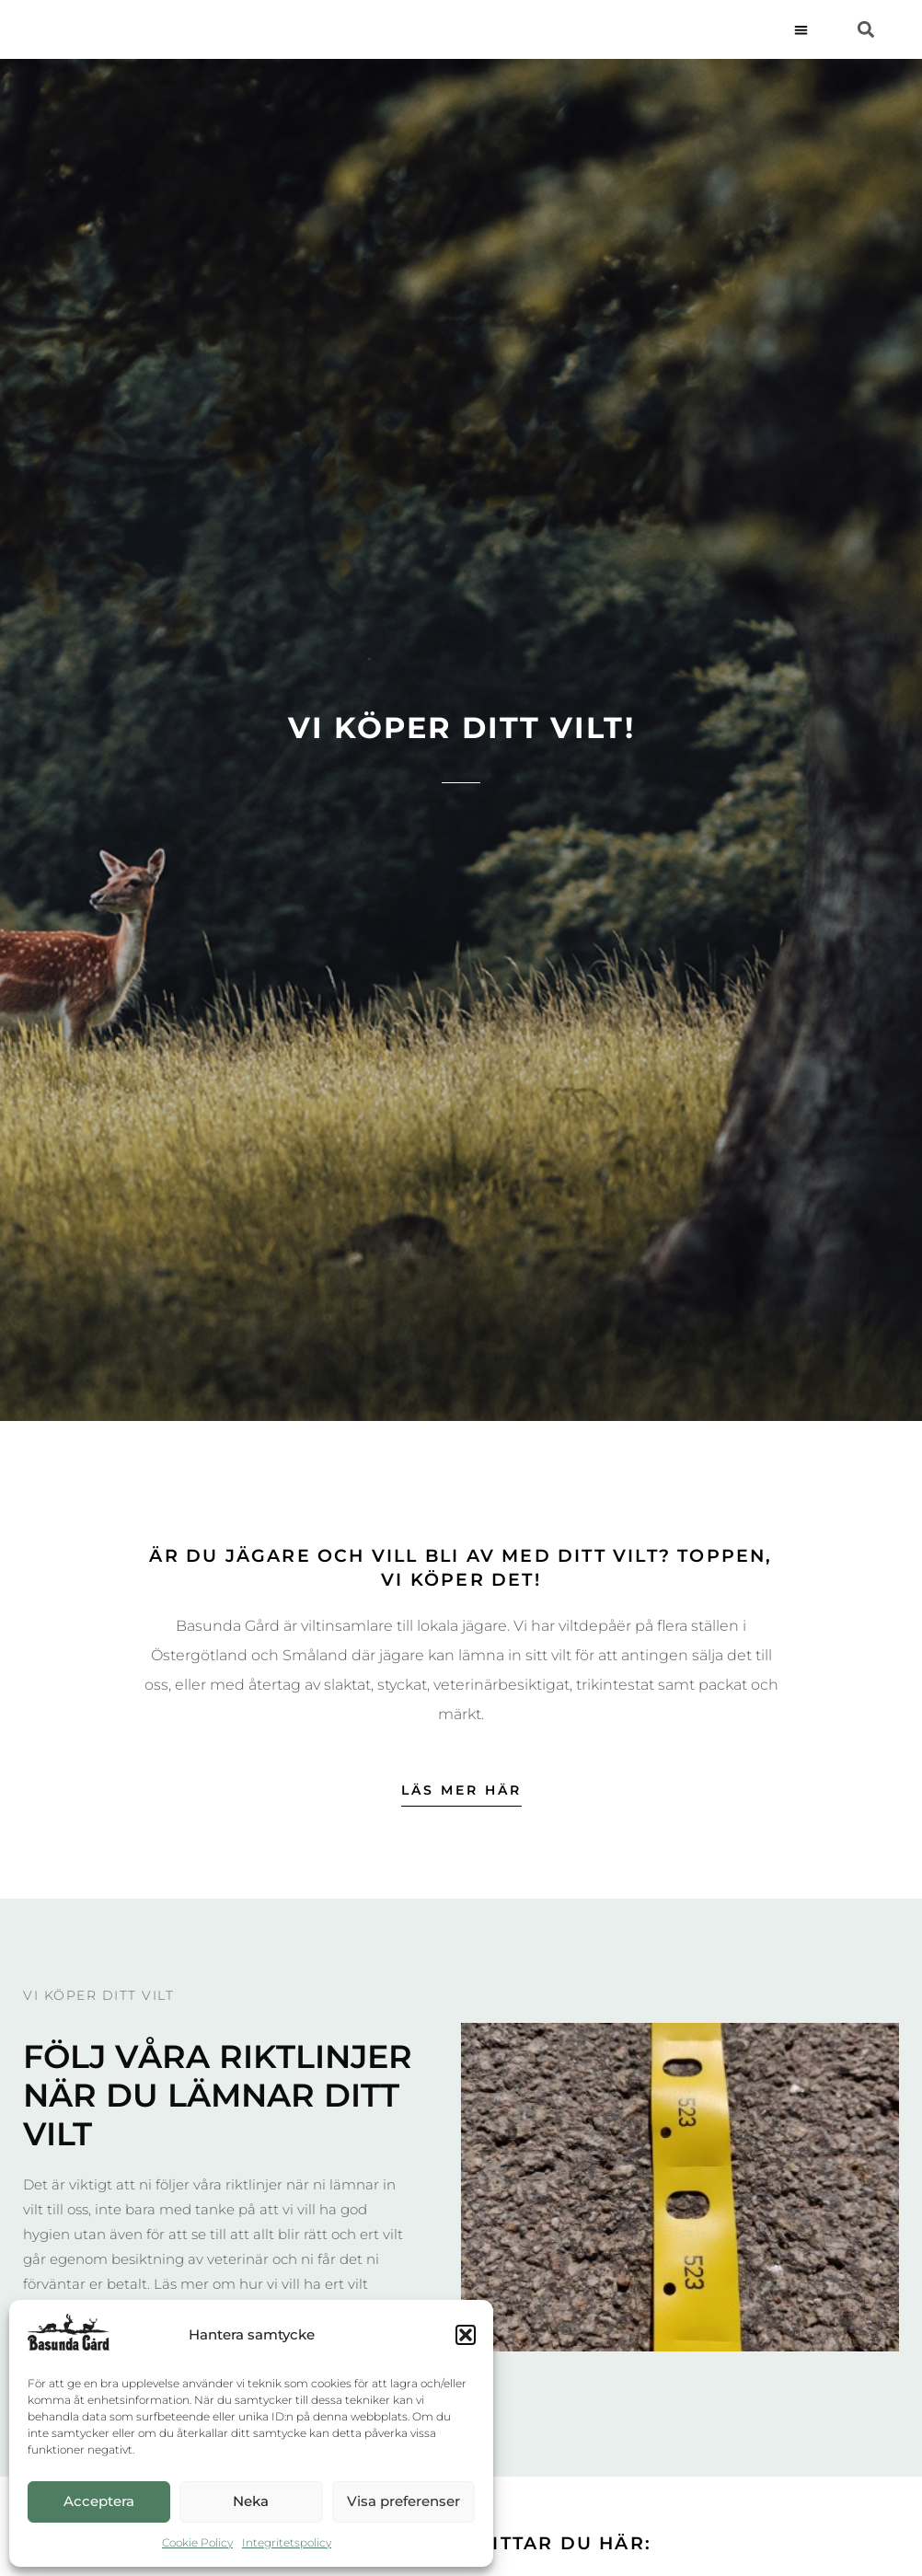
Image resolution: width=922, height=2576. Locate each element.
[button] (465, 2335)
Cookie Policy (197, 2542)
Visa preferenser (403, 2501)
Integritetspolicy (286, 2542)
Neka (251, 2501)
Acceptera (98, 2501)
